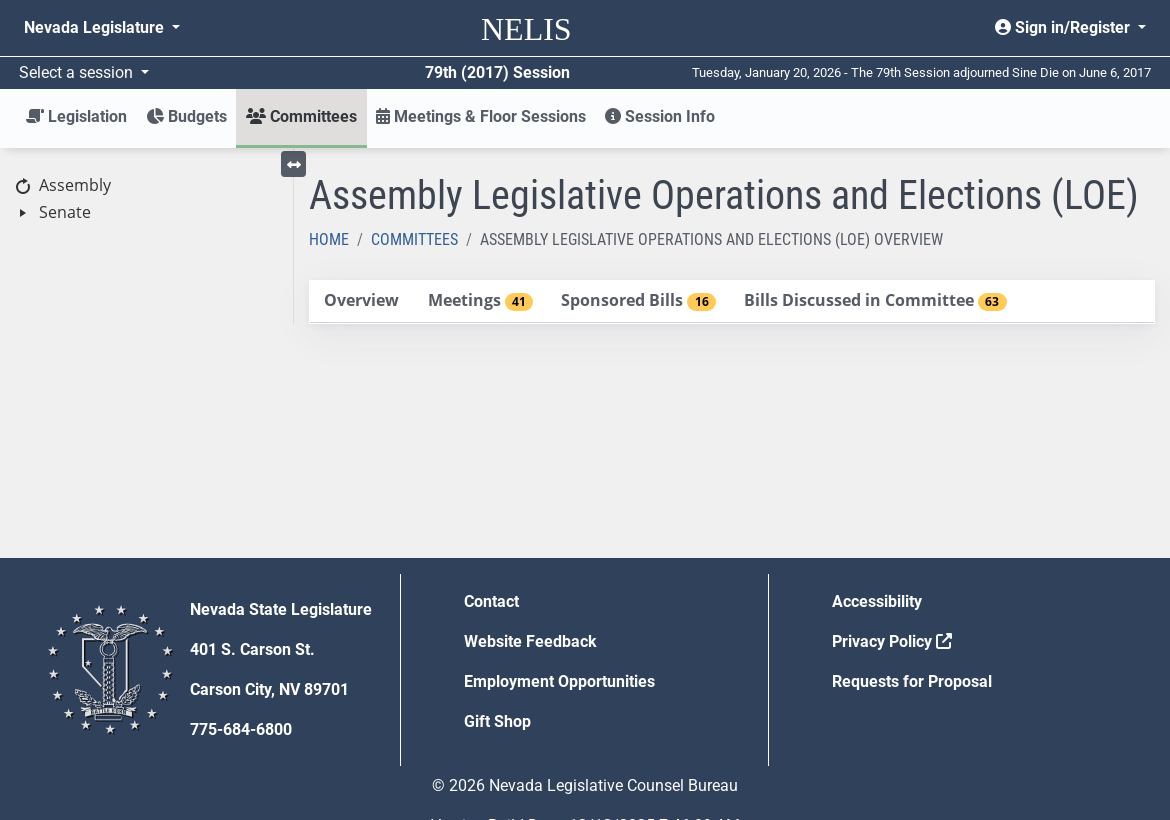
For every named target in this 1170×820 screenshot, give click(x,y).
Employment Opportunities (559, 681)
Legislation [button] (76, 116)
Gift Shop (497, 721)
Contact (491, 601)
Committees (414, 239)
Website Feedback (530, 641)
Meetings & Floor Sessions (481, 116)
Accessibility (877, 601)
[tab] (362, 301)
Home (329, 239)
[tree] (146, 199)
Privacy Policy (892, 641)
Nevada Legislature (96, 27)
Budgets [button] (186, 116)
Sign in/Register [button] (1064, 27)
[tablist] (732, 302)
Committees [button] (301, 116)
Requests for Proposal (912, 681)
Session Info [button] (660, 116)
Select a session (78, 72)
